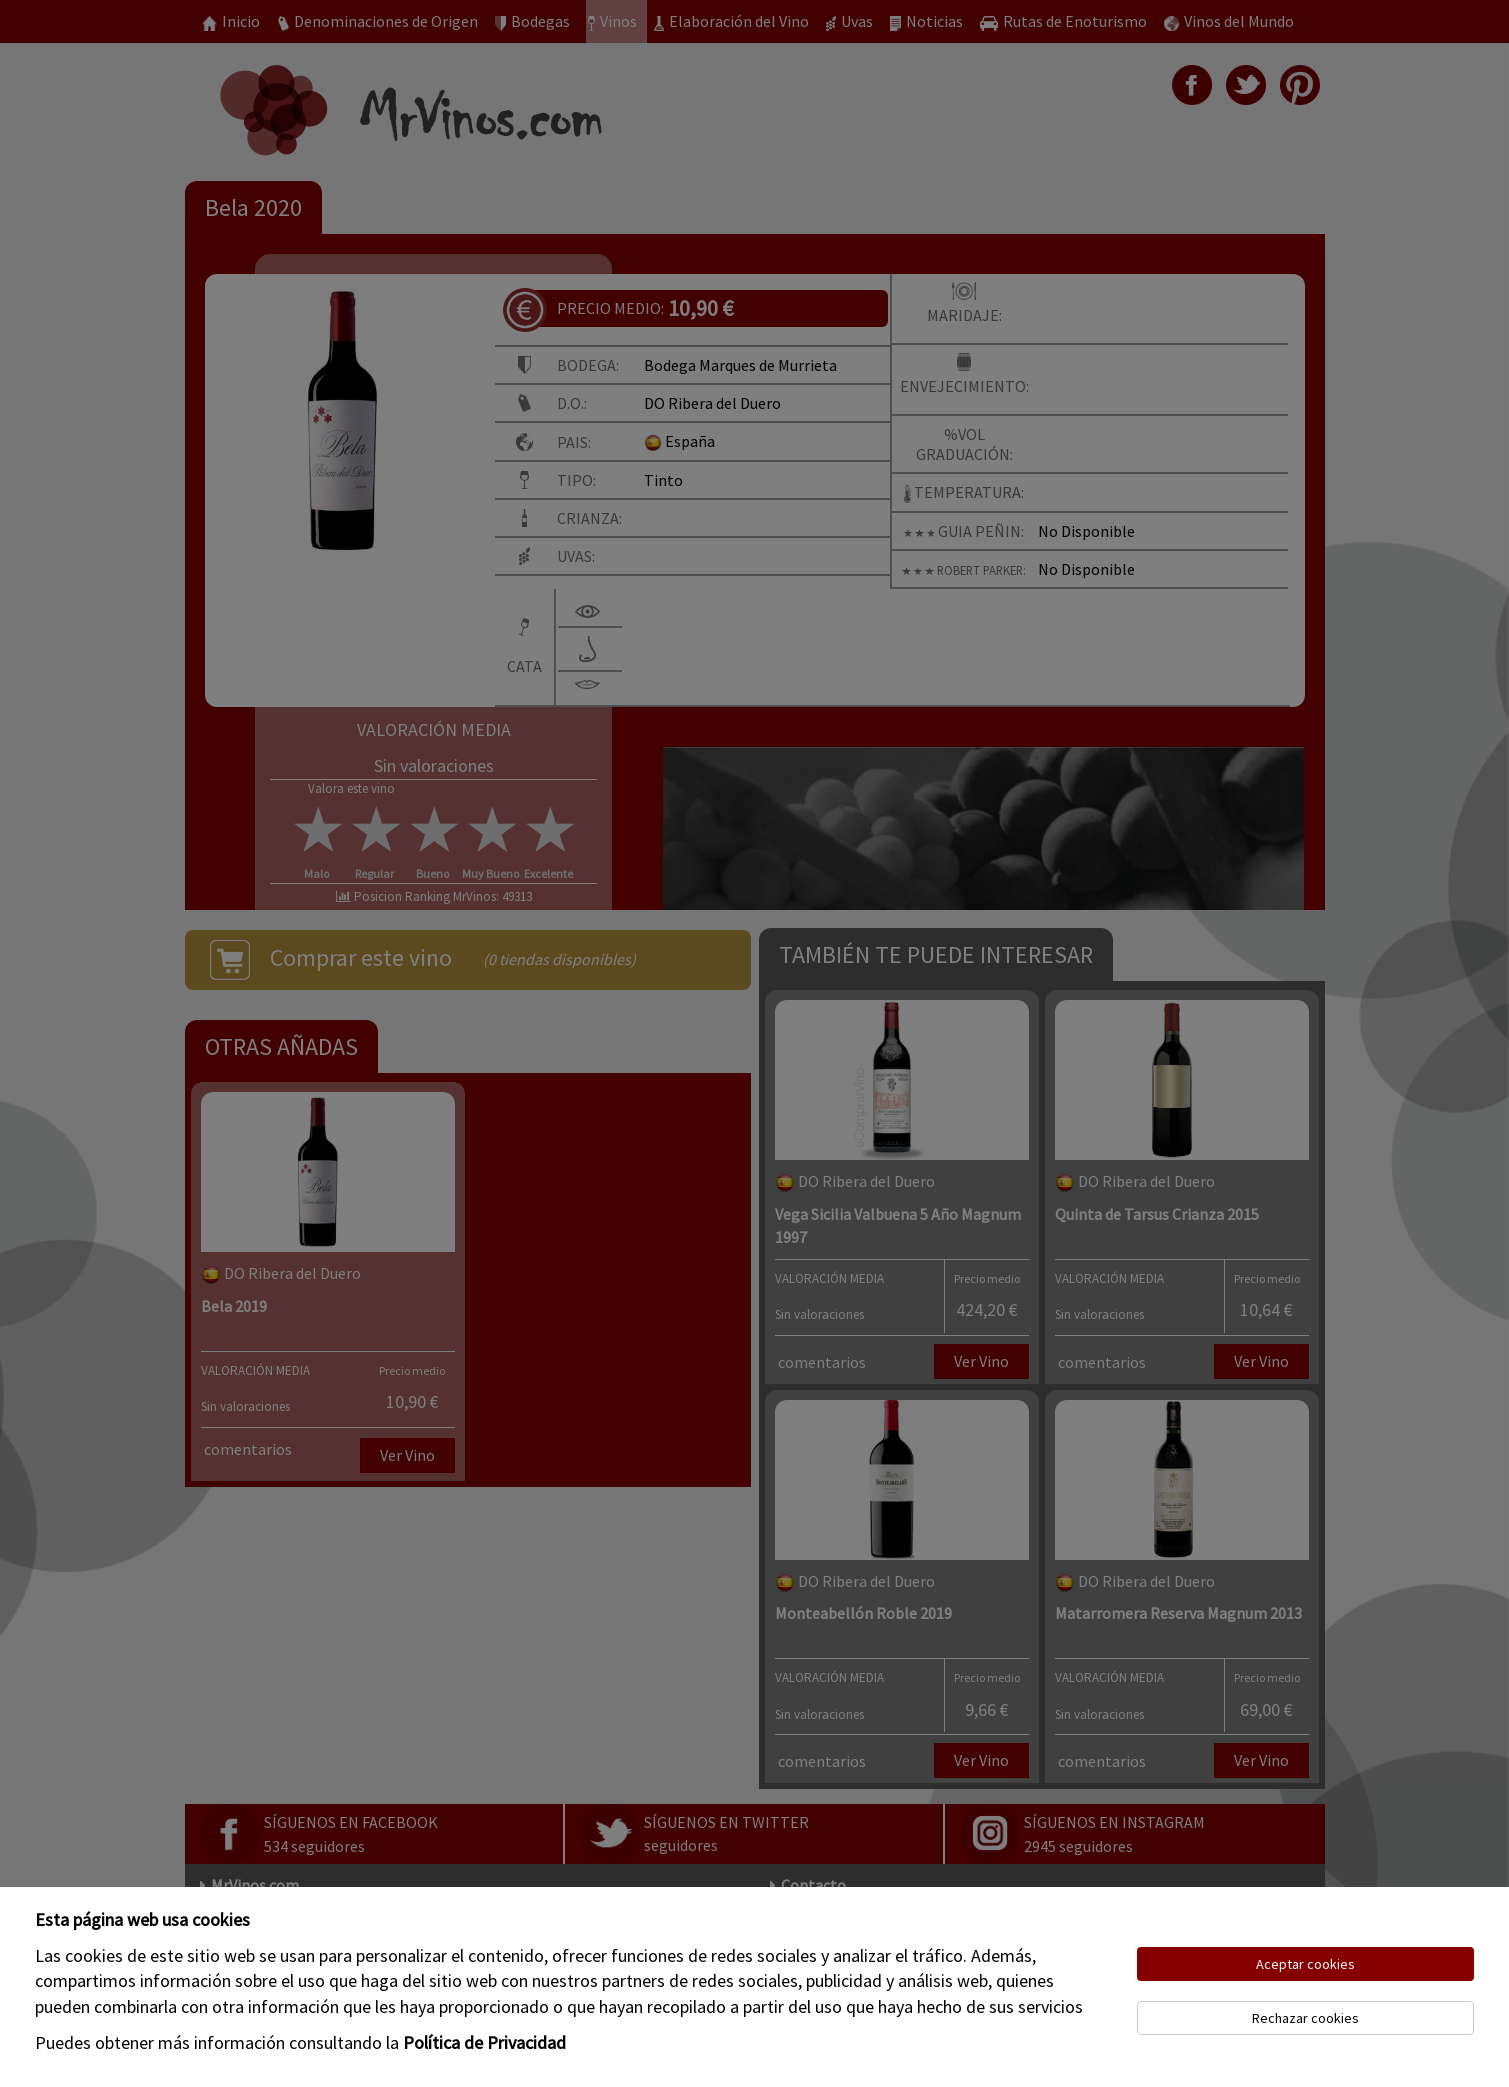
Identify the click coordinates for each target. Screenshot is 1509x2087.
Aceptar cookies (1305, 1964)
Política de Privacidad (484, 2042)
